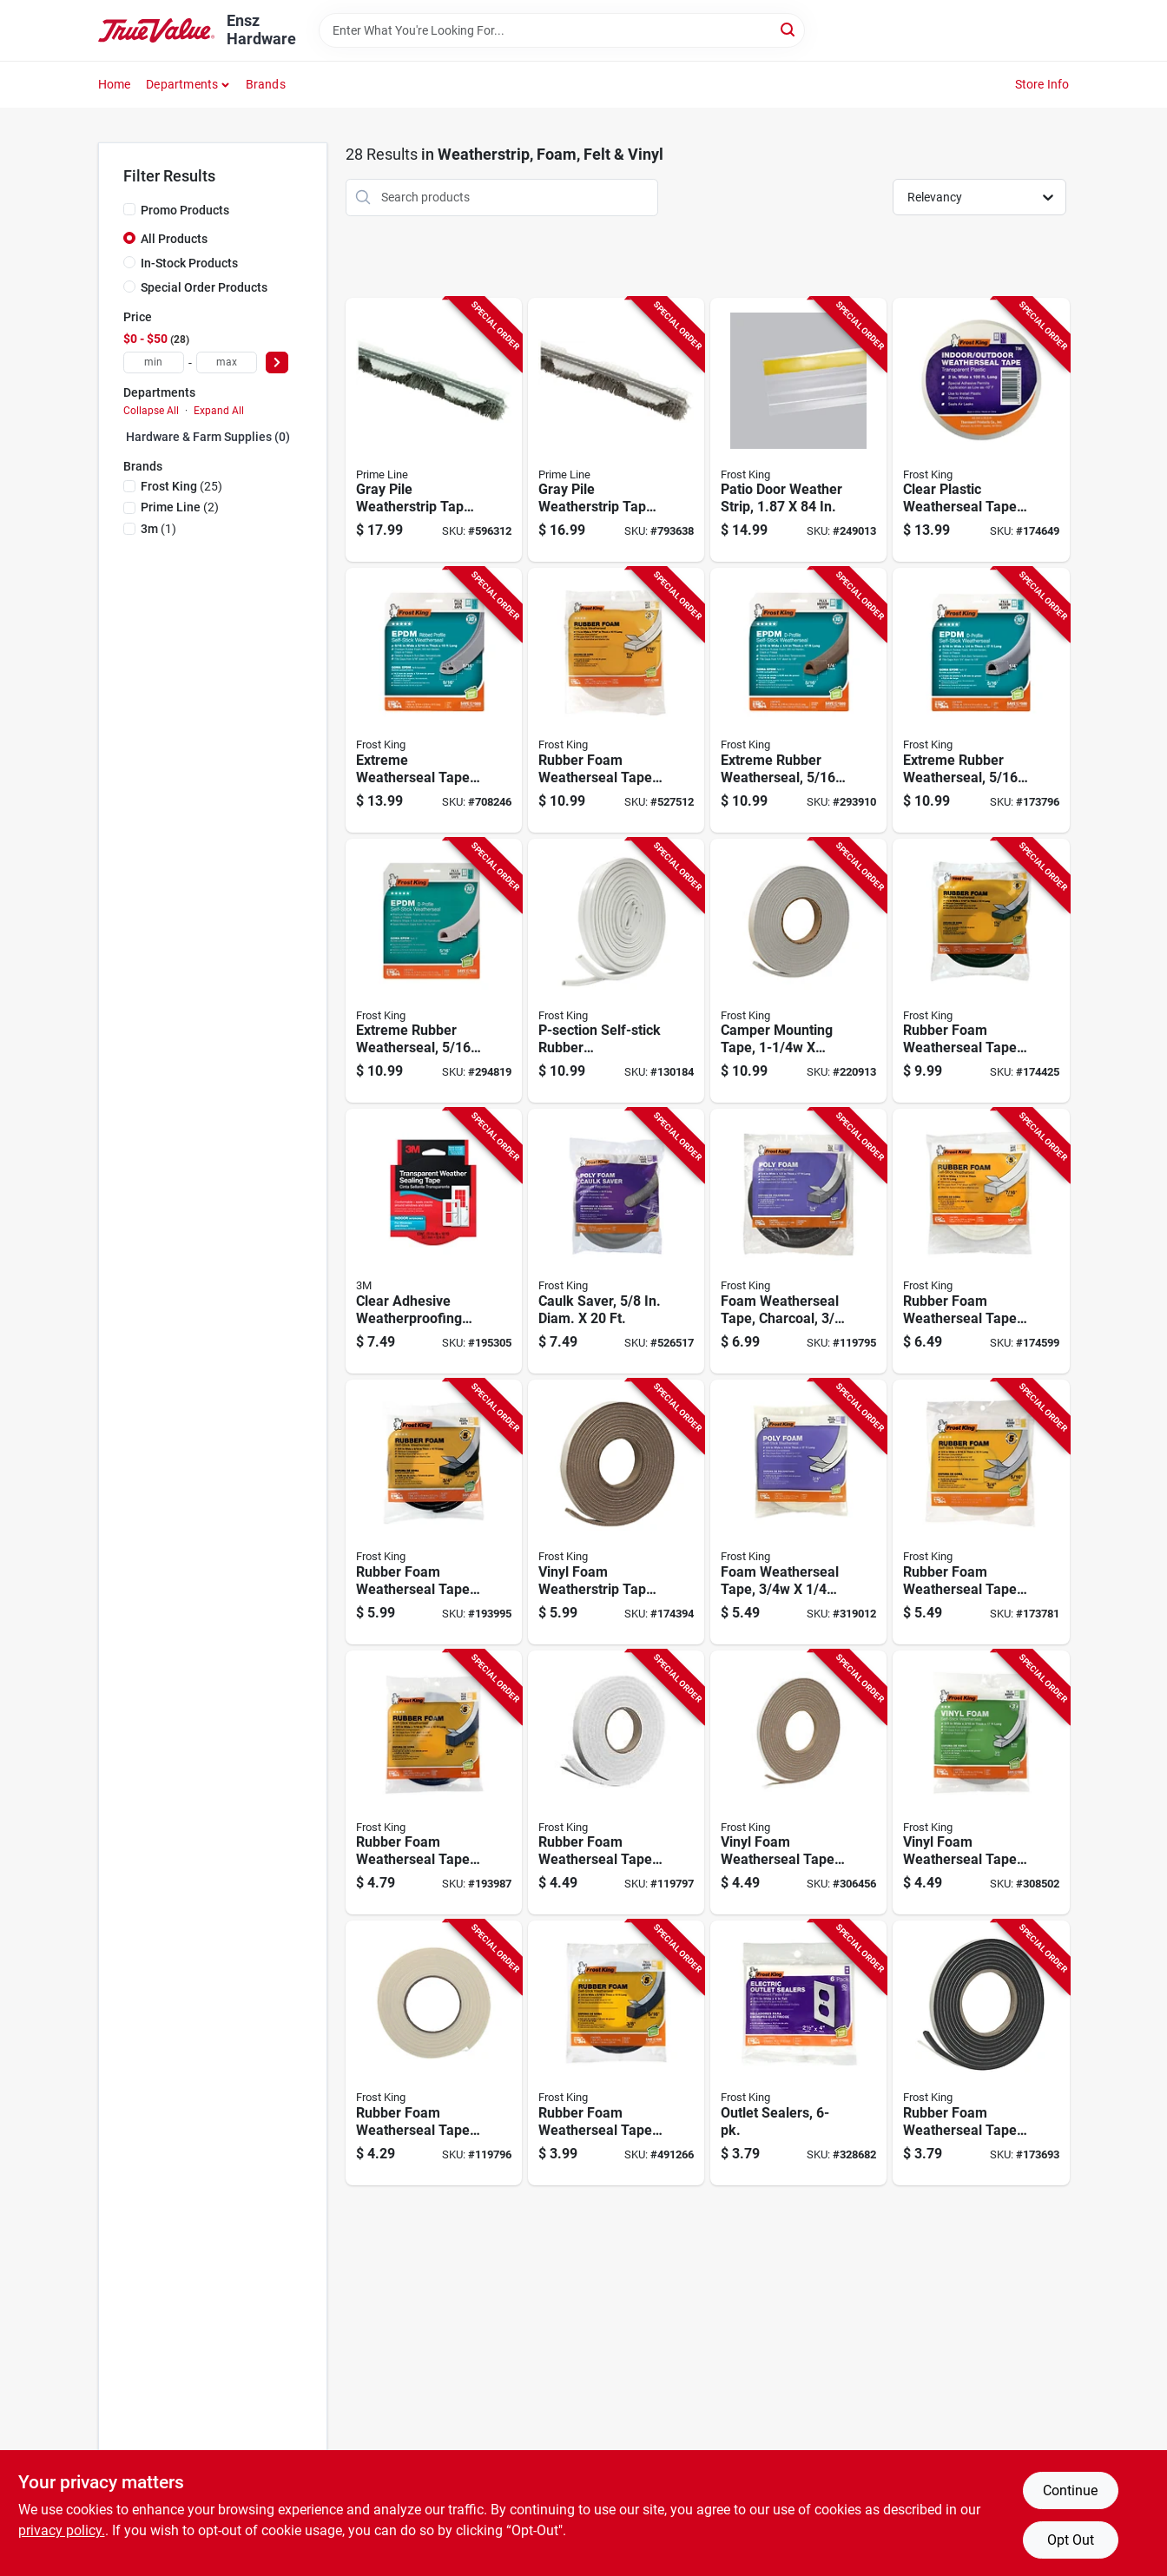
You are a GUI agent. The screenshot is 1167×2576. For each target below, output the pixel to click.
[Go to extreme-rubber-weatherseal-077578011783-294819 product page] (434, 971)
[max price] (226, 362)
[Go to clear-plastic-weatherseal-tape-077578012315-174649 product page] (981, 430)
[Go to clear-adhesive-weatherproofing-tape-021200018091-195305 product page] (434, 1241)
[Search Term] (562, 30)
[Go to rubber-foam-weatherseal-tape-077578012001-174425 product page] (981, 971)
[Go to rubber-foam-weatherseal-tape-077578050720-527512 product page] (616, 700)
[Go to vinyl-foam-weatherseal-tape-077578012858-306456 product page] (798, 1782)
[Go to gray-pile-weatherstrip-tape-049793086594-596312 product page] (434, 430)
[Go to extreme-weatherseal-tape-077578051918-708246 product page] (434, 700)
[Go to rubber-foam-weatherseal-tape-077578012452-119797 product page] (616, 1782)
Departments (182, 84)
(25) (181, 486)
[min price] (153, 362)
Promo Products (185, 210)
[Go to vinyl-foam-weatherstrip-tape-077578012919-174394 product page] (616, 1512)
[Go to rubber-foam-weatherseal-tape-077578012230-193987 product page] (434, 1782)
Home (114, 84)
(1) (158, 529)
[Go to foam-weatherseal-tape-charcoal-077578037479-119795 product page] (798, 1241)
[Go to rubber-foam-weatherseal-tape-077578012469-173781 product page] (981, 1512)
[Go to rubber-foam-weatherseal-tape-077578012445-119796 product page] (434, 2052)
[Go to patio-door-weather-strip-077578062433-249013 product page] (798, 430)
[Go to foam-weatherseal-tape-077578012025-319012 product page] (798, 1512)
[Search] (788, 29)
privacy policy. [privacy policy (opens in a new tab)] (61, 2530)
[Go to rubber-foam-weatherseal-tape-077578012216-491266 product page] (616, 2052)
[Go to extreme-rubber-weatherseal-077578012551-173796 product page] (981, 700)
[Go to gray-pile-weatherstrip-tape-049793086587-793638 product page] (616, 430)
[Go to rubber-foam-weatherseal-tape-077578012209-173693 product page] (981, 2052)
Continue (1070, 2490)
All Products (174, 238)
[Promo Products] (129, 209)
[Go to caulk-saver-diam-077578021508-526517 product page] (616, 1241)
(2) (180, 507)
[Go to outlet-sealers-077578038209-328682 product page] (798, 2052)
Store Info (1042, 84)
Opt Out (1070, 2540)
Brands (266, 84)
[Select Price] (277, 362)
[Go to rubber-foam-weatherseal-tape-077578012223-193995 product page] (434, 1512)
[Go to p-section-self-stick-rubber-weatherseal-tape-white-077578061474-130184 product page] (616, 971)
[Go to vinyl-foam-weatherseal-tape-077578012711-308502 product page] (981, 1782)
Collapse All (151, 411)
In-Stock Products (189, 263)
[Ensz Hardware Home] (156, 30)
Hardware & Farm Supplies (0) (208, 437)
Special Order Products (204, 287)
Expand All (219, 411)
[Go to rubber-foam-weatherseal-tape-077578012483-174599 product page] (981, 1241)
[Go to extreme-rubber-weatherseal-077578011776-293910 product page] (798, 700)
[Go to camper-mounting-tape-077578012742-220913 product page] (798, 971)
